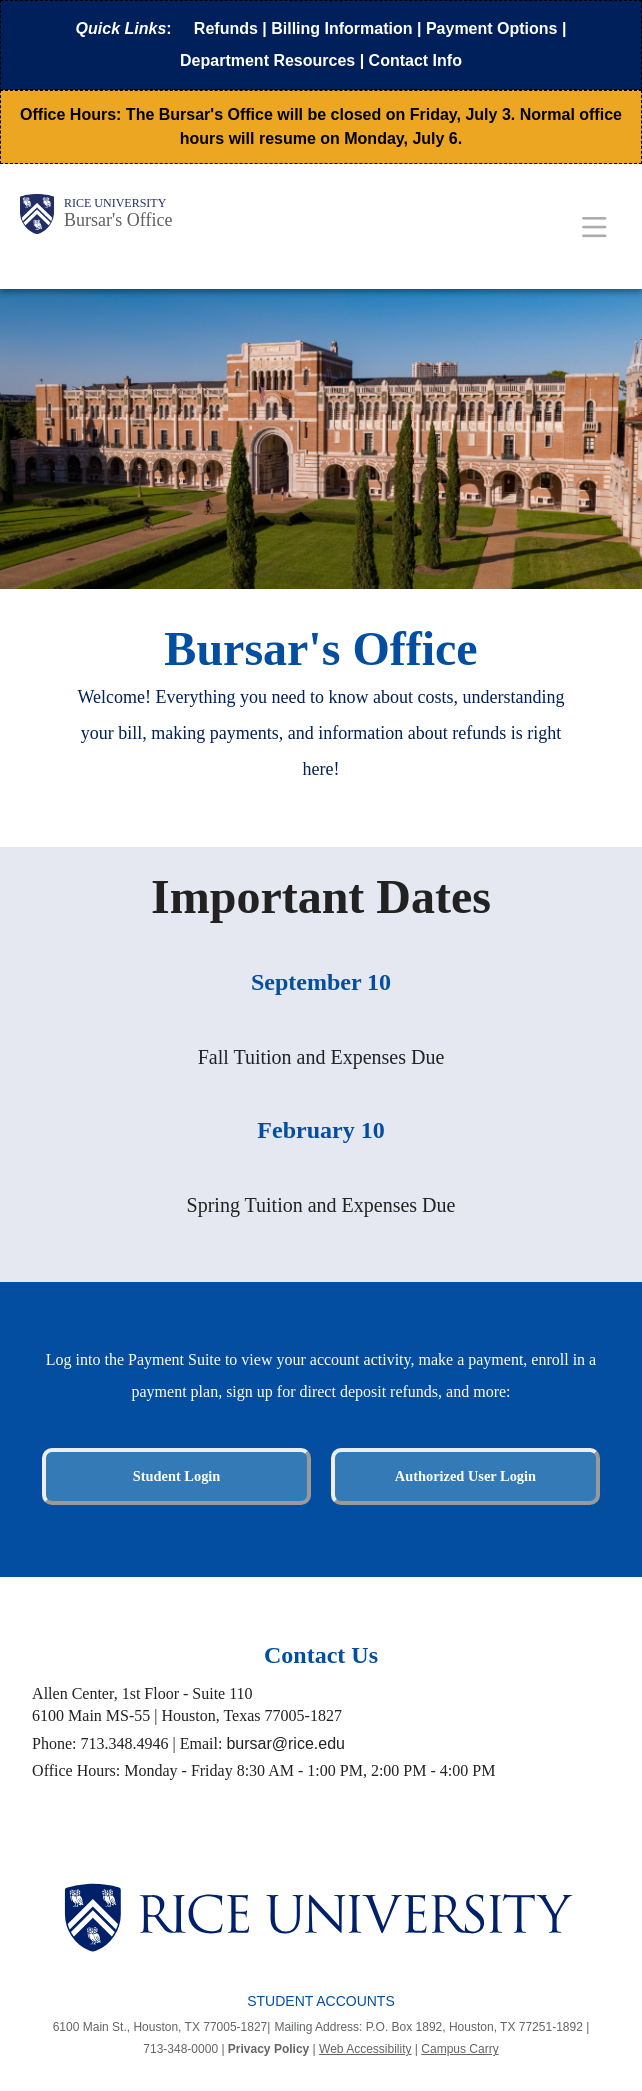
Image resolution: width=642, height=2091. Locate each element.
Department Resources (267, 60)
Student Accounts (321, 2001)
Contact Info (415, 60)
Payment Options (492, 28)
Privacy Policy (268, 2049)
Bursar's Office (118, 220)
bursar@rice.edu (285, 1743)
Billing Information (341, 28)
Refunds (226, 28)
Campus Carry (459, 2049)
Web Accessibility (365, 2049)
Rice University (115, 203)
